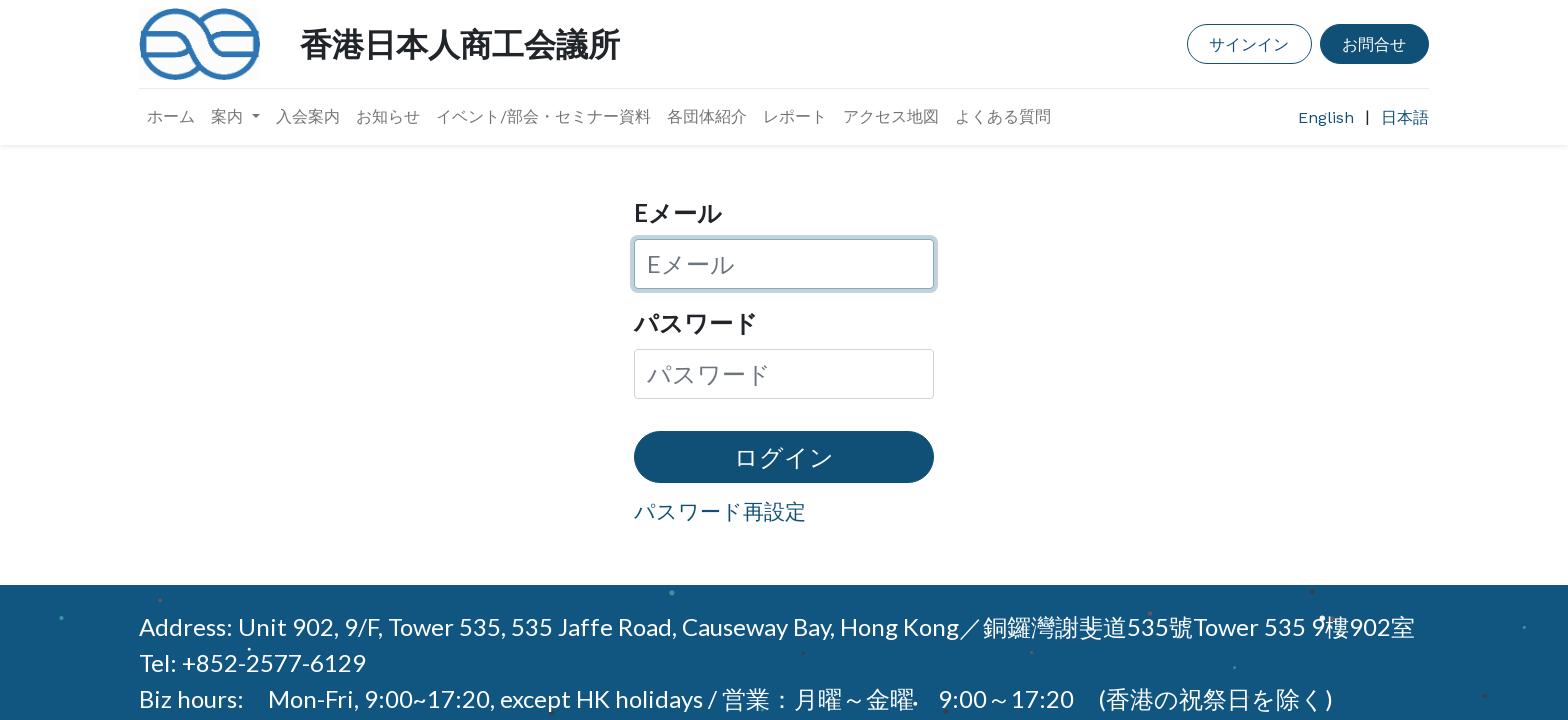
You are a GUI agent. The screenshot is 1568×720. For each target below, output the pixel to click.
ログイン (784, 456)
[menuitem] (171, 117)
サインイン (1249, 43)
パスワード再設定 (720, 510)
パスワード (696, 322)
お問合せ (1374, 43)
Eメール (678, 212)
